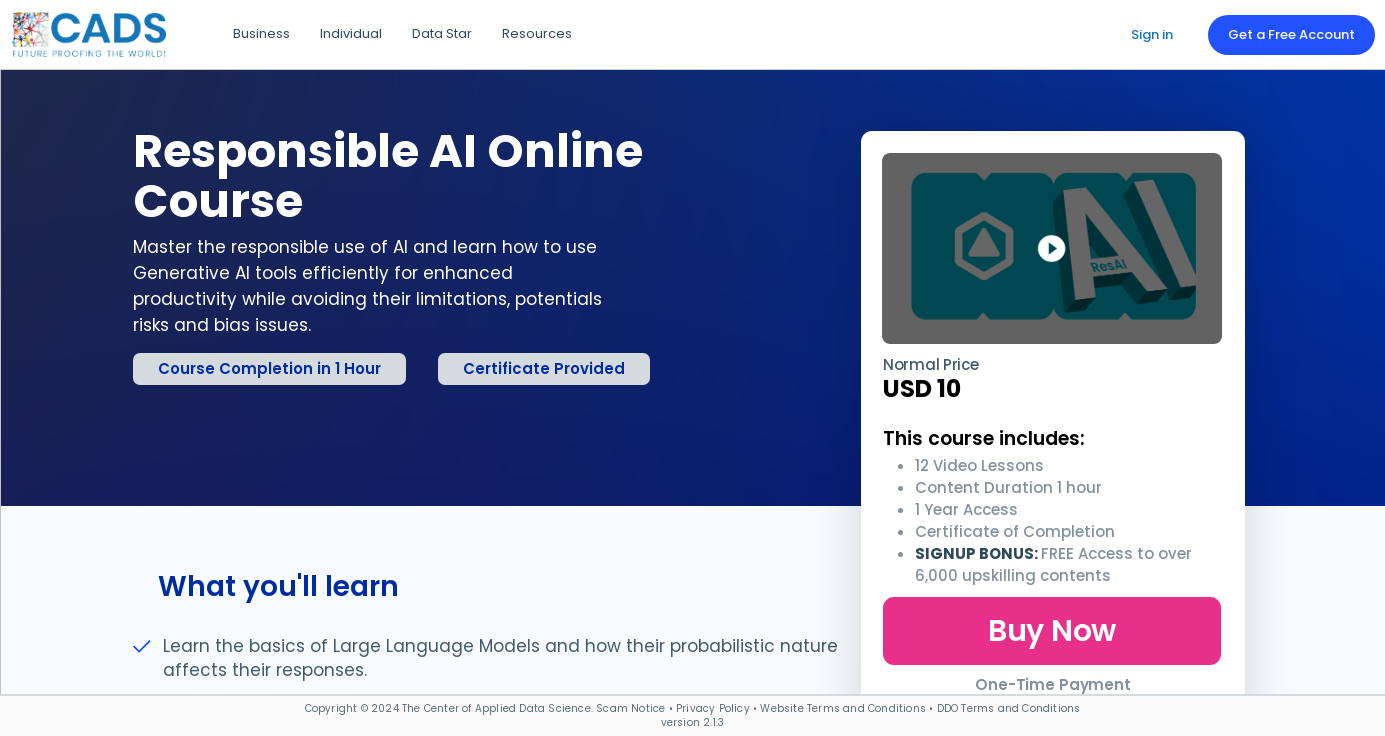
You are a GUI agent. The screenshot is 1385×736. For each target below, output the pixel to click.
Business (261, 33)
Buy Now (1052, 631)
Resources (537, 33)
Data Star (442, 33)
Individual (351, 33)
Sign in (1152, 34)
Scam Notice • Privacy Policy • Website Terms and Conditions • (766, 708)
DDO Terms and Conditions (1009, 708)
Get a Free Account (1291, 34)
